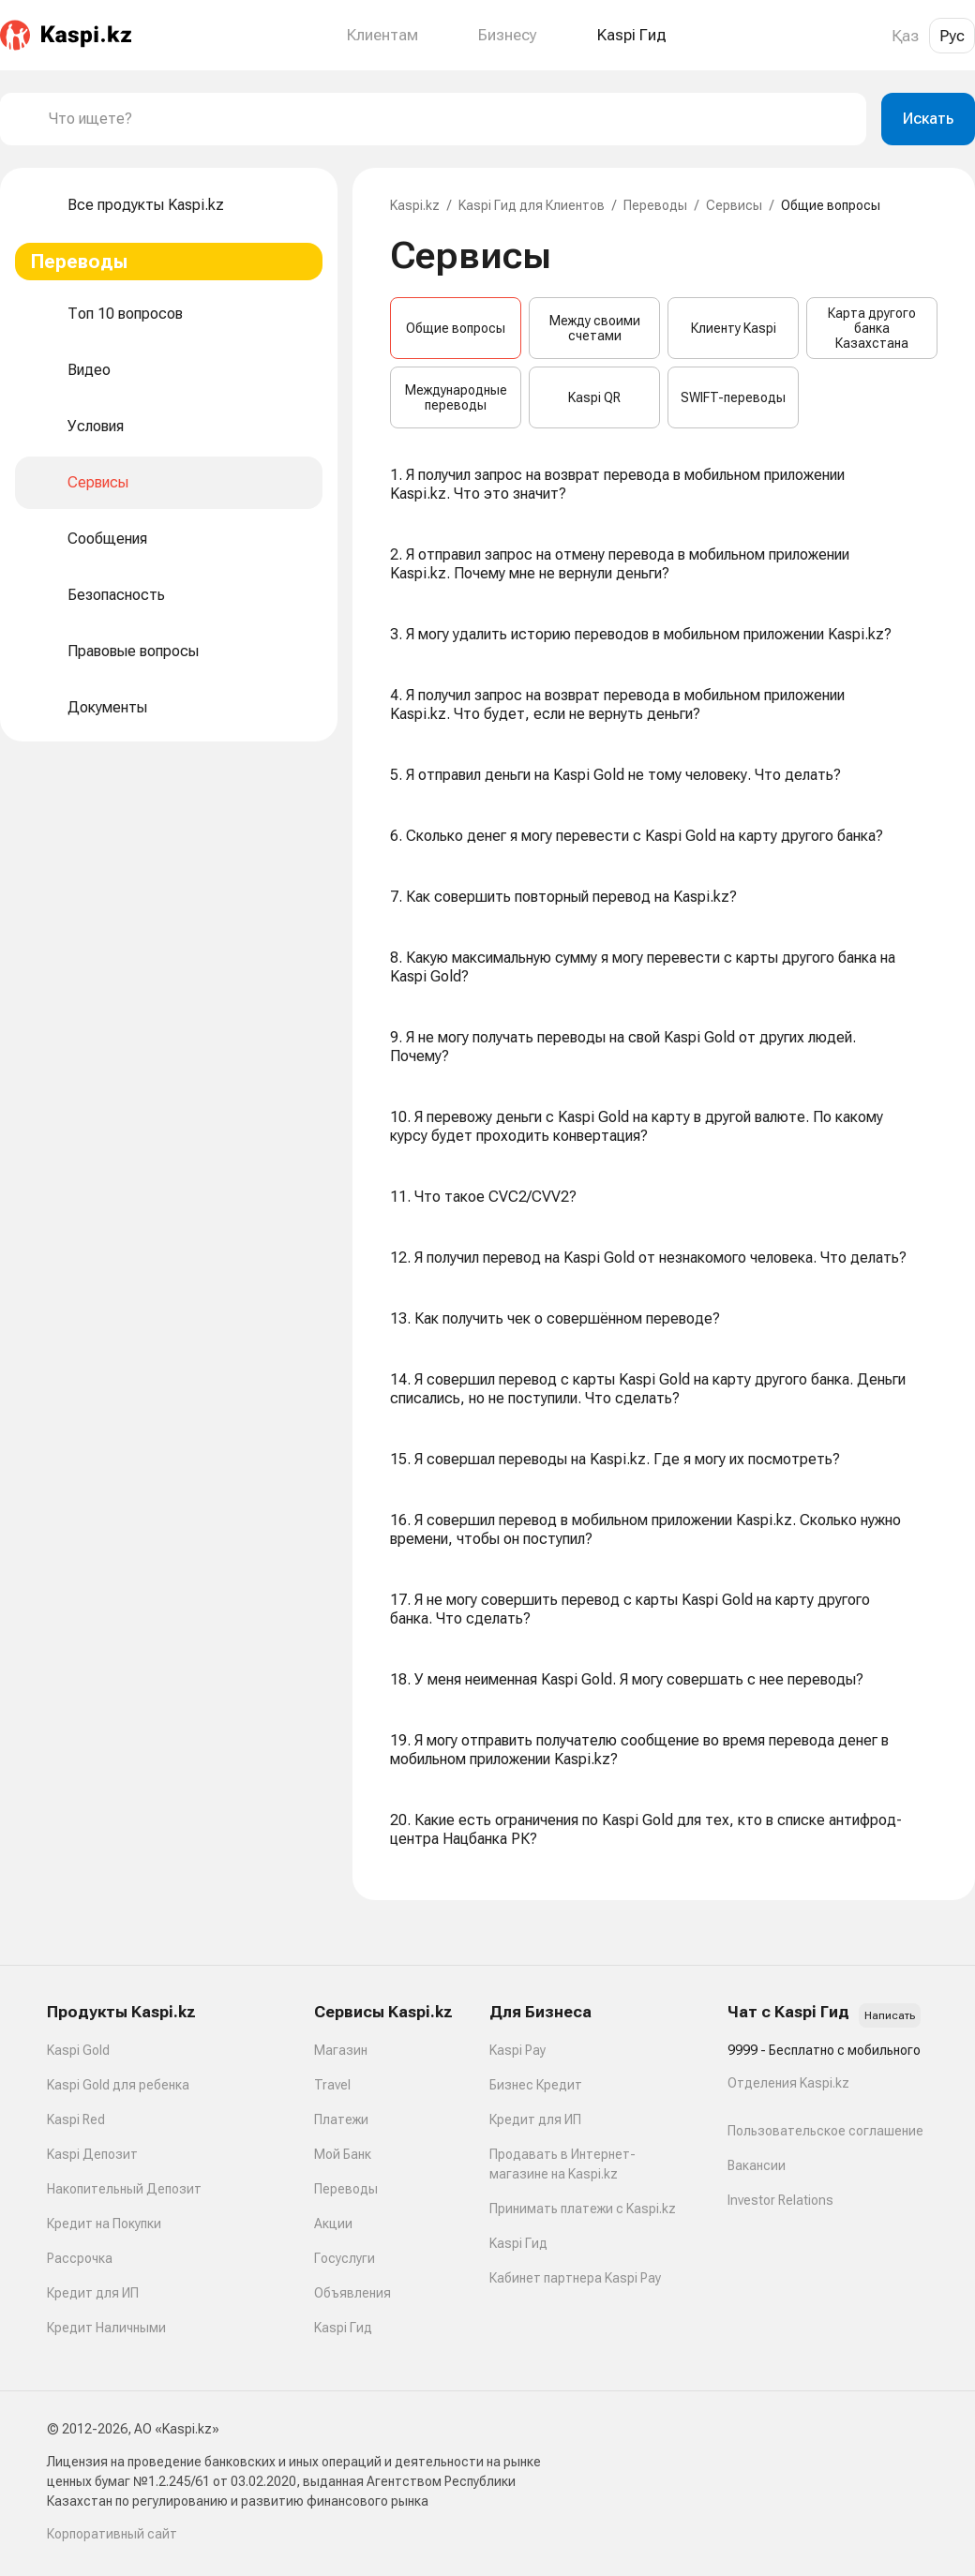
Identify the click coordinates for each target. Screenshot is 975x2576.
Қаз (905, 35)
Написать (889, 2015)
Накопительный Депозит (124, 2188)
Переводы (655, 205)
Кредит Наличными (106, 2327)
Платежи (341, 2119)
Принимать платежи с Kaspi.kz (582, 2208)
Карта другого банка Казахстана (872, 328)
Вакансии (757, 2165)
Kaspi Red (76, 2119)
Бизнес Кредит (535, 2084)
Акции (333, 2223)
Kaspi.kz (415, 205)
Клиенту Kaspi (733, 328)
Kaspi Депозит (92, 2154)
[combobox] (450, 119)
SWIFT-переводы (733, 397)
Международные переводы (456, 397)
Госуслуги (344, 2258)
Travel (332, 2084)
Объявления (352, 2292)
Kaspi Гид (343, 2327)
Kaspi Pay (517, 2050)
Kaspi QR (594, 397)
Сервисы (734, 205)
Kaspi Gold (78, 2050)
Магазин (341, 2050)
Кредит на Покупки (104, 2223)
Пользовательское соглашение (825, 2130)
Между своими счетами (594, 328)
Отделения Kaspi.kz (788, 2082)
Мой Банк (342, 2154)
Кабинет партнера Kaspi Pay (575, 2277)
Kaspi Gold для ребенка (118, 2084)
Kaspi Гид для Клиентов (531, 205)
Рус (952, 35)
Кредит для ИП (93, 2292)
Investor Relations (780, 2200)
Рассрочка (79, 2258)
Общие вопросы (455, 328)
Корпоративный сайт (112, 2533)
